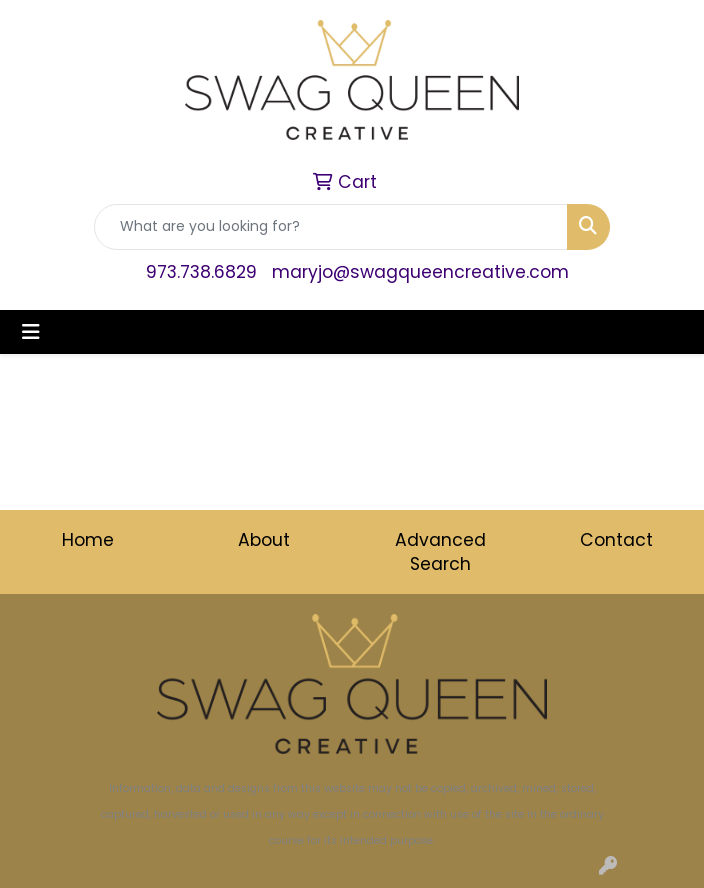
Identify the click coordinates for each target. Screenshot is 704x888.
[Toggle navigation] (31, 332)
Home (88, 540)
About (264, 540)
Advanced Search (440, 552)
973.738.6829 (201, 272)
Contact (616, 540)
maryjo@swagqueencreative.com (420, 272)
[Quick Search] (331, 227)
